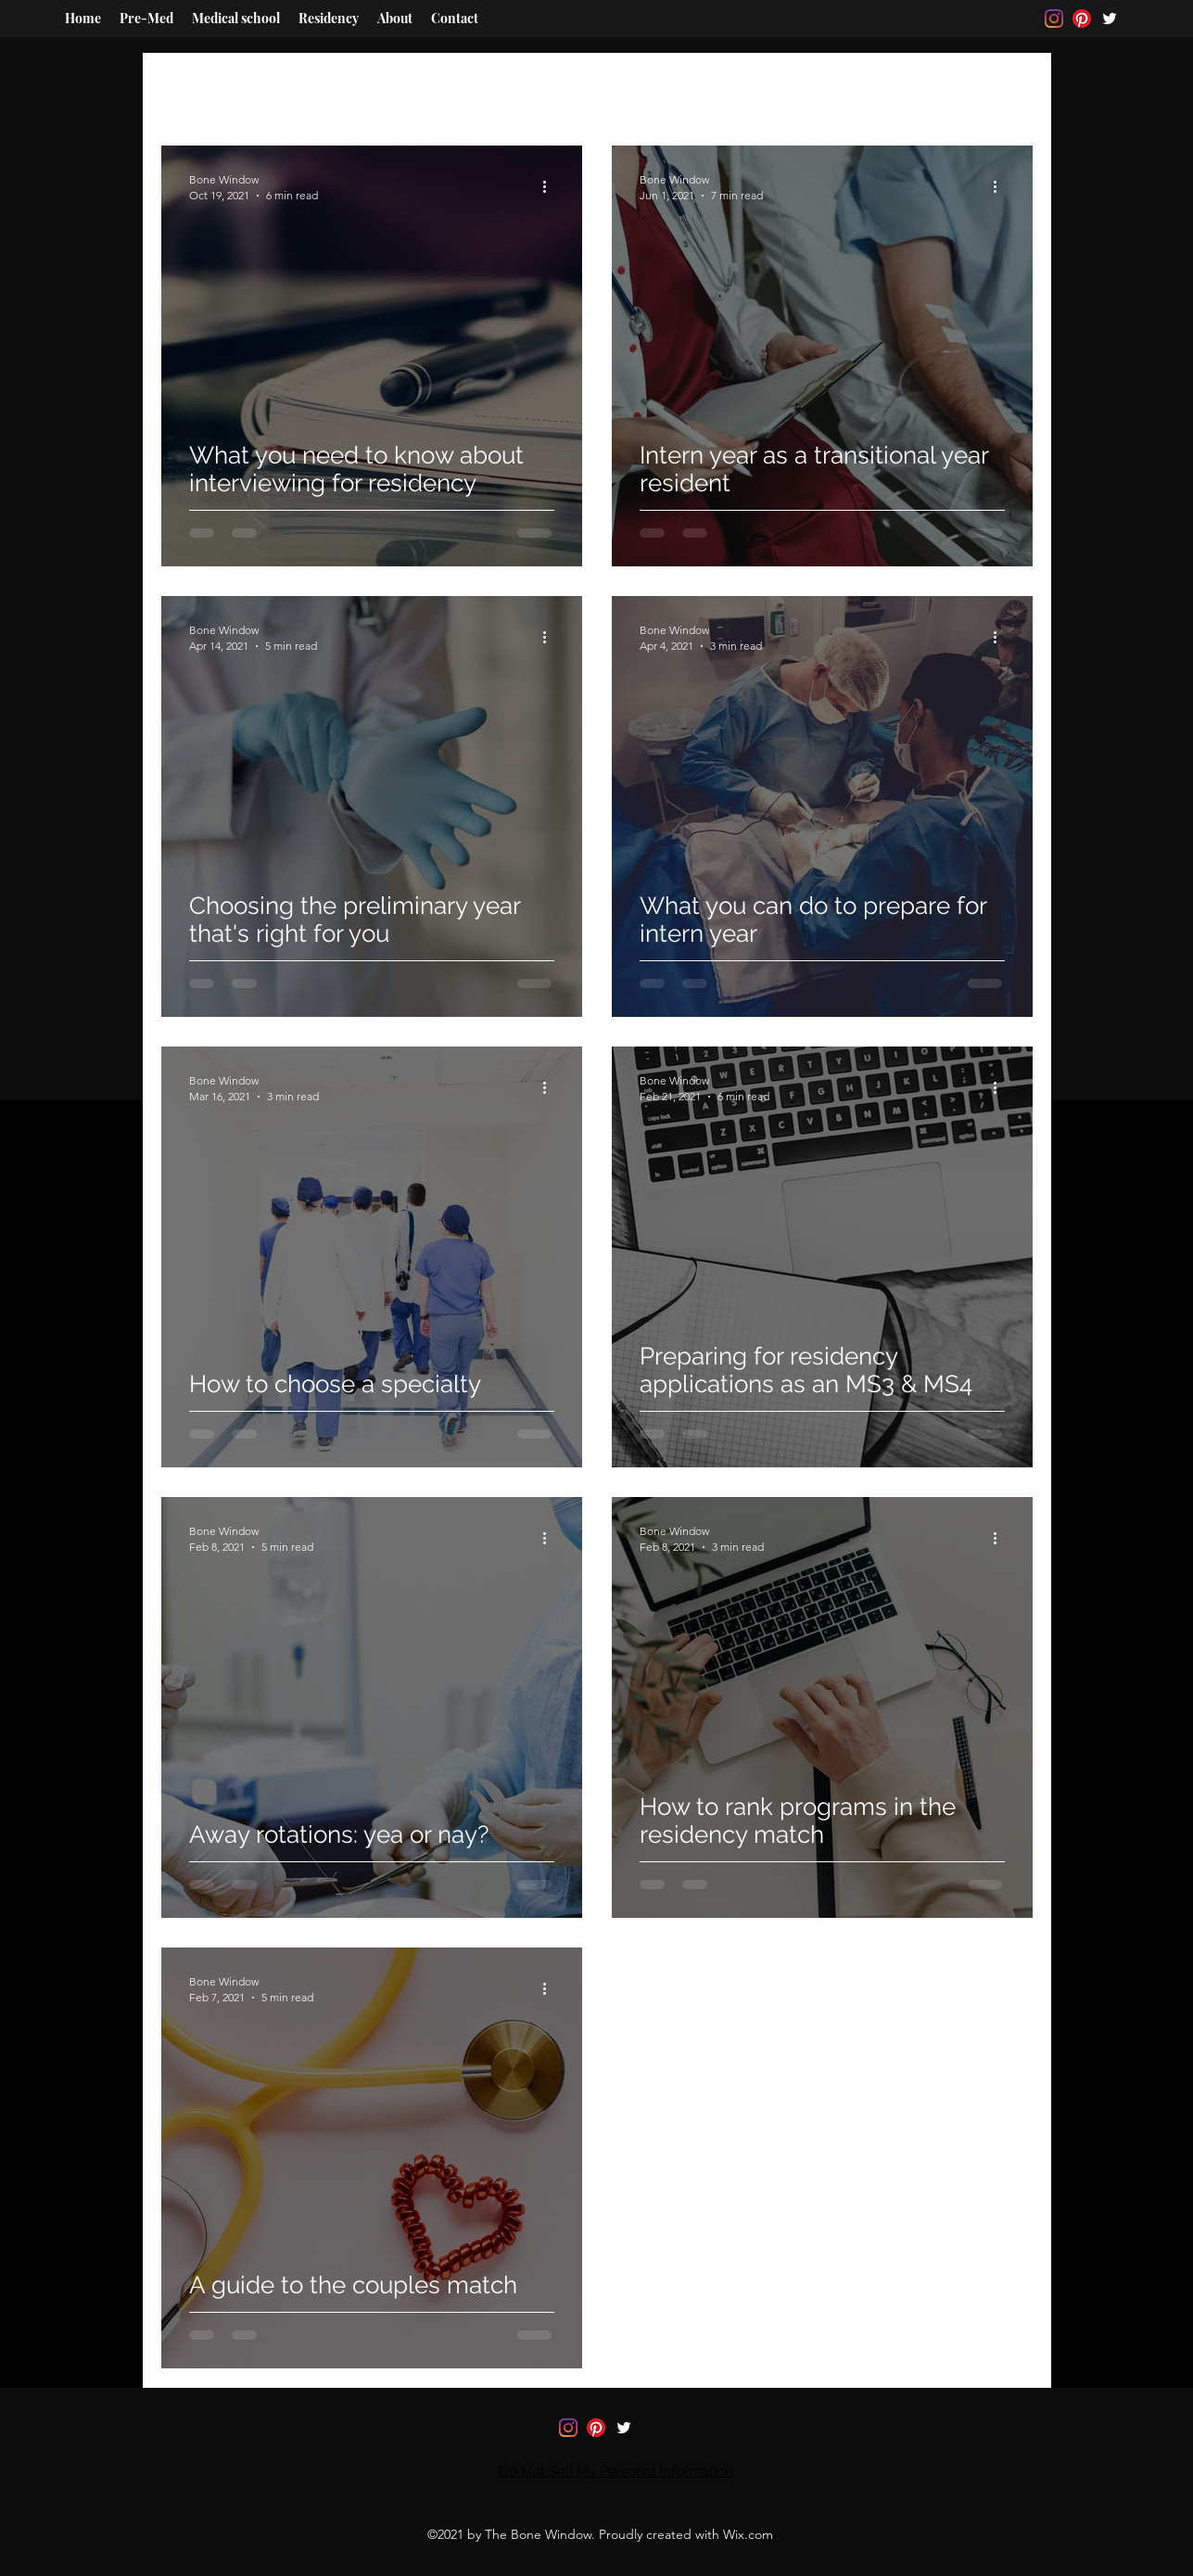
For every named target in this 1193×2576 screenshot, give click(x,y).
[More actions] (551, 186)
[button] (1009, 62)
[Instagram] (1054, 18)
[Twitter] (1109, 18)
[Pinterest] (1081, 18)
